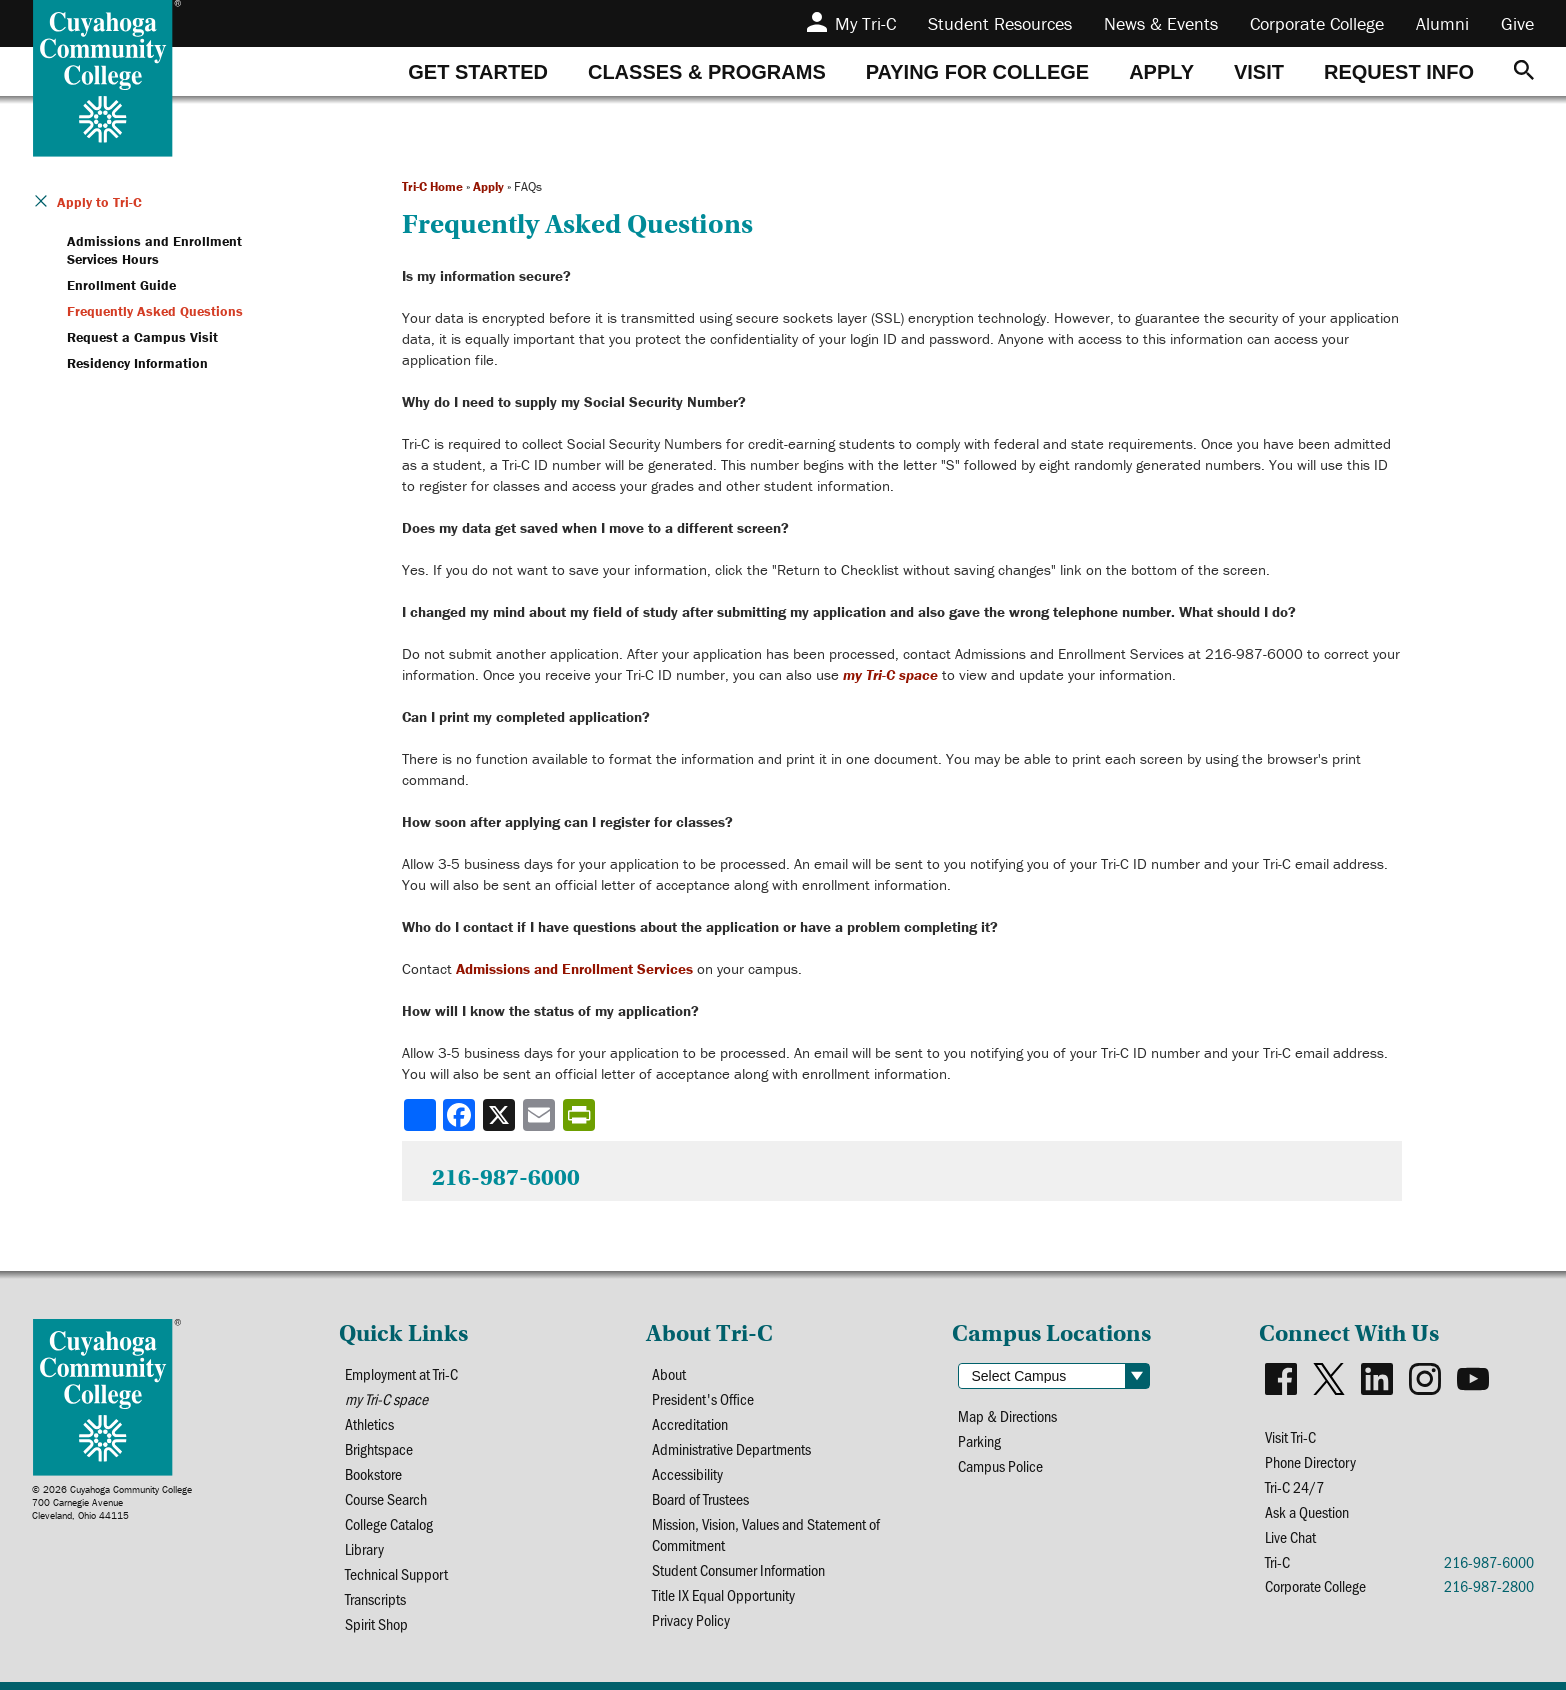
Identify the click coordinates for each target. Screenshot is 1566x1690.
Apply (488, 186)
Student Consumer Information (738, 1569)
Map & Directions (1007, 1415)
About (669, 1373)
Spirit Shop (376, 1623)
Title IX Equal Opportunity (723, 1594)
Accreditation (690, 1423)
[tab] (478, 71)
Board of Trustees (700, 1498)
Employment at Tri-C (401, 1373)
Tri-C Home (432, 186)
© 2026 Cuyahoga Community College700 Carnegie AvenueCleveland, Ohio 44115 (112, 1502)
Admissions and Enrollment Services (574, 968)
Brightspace (379, 1448)
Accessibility (687, 1473)
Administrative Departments (731, 1448)
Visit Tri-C (1290, 1436)
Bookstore (373, 1473)
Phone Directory (1310, 1461)
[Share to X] (501, 1115)
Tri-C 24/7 (1294, 1486)
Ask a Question (1307, 1511)
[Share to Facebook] (461, 1115)
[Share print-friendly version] (581, 1115)
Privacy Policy (691, 1619)
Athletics (369, 1423)
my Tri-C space (890, 674)
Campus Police (1000, 1465)
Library (364, 1548)
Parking (979, 1440)
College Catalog (389, 1523)
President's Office (703, 1398)
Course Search (386, 1498)
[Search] (1524, 71)
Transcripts (375, 1598)
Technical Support (396, 1573)
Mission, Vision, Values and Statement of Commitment (766, 1534)
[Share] (420, 1115)
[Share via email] (541, 1115)
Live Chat (1290, 1536)
